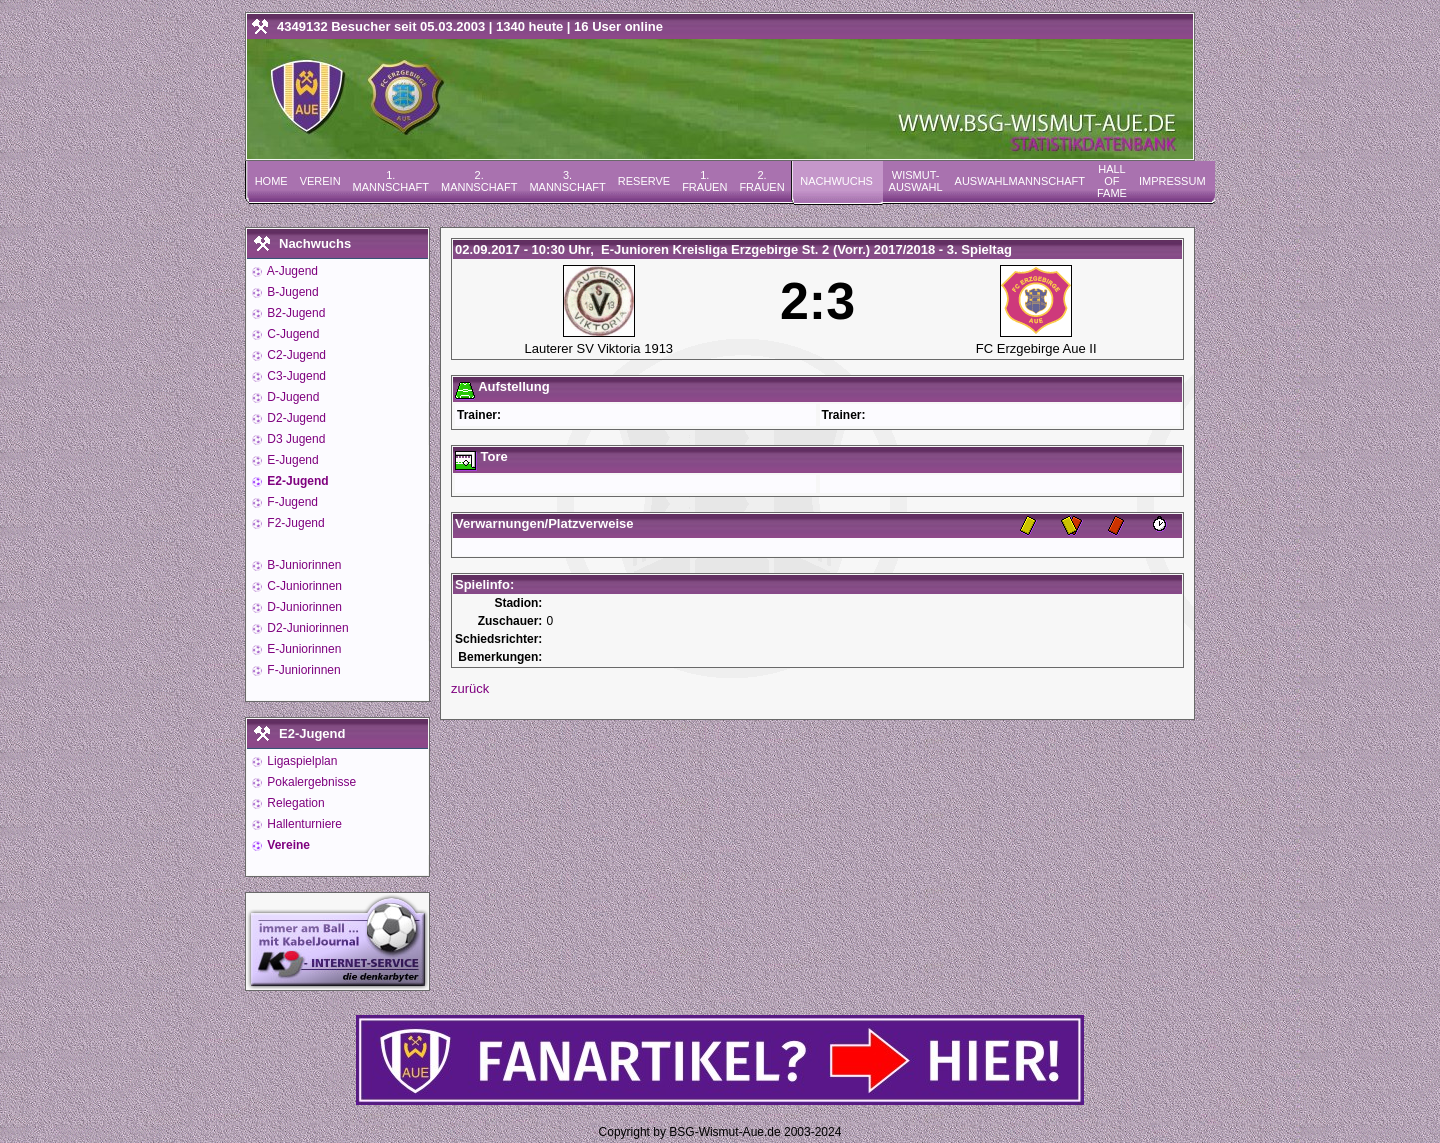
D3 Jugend (294, 439)
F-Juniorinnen (302, 670)
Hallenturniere (303, 824)
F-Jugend (291, 502)
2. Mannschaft (479, 181)
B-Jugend (291, 292)
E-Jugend (291, 460)
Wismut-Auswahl (916, 181)
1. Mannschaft (391, 181)
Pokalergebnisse (310, 782)
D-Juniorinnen (303, 607)
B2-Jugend (294, 313)
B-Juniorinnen (302, 565)
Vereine (287, 845)
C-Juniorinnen (303, 586)
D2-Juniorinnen (306, 628)
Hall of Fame (1112, 181)
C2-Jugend (295, 355)
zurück (470, 688)
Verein (320, 181)
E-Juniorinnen (302, 649)
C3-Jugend (295, 376)
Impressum (1172, 181)
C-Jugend (291, 334)
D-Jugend (291, 397)
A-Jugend (291, 271)
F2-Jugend (294, 523)
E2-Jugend (296, 481)
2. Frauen (761, 181)
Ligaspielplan (300, 761)
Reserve (644, 181)
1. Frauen (704, 181)
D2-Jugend (295, 418)
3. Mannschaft (567, 181)
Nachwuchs (836, 181)
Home (271, 181)
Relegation (294, 803)
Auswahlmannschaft (1020, 181)
